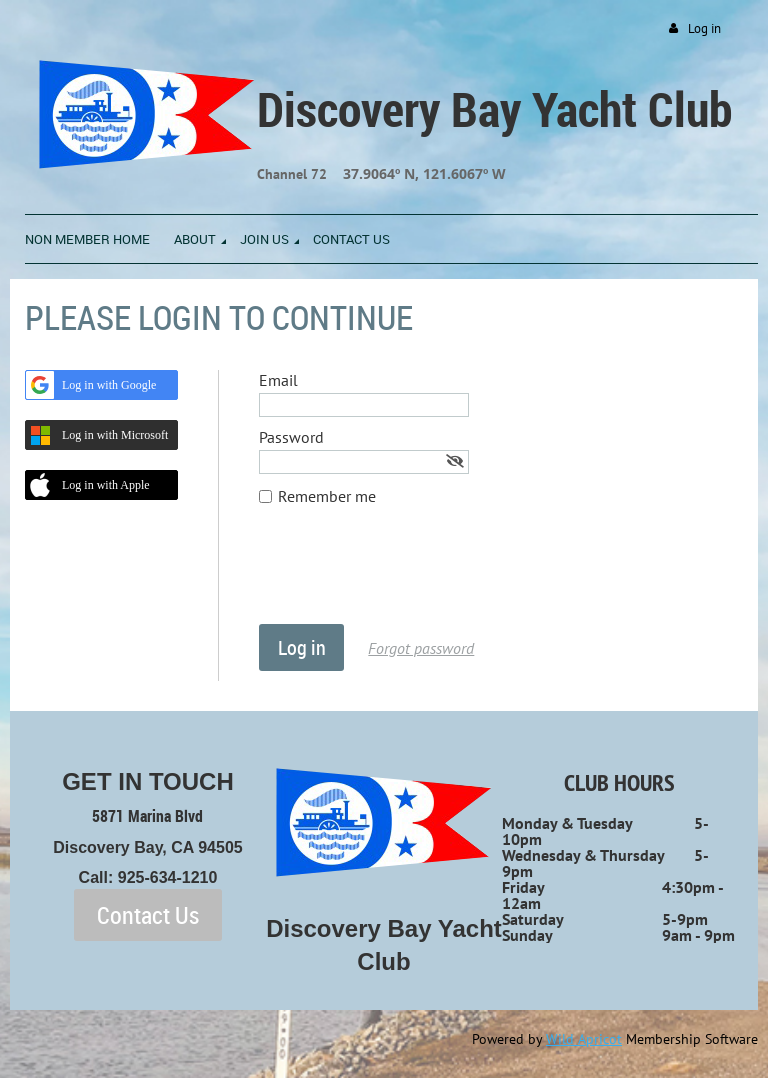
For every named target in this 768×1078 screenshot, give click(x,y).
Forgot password (421, 648)
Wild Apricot (584, 1039)
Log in (704, 28)
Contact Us (148, 915)
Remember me (327, 496)
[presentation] (411, 575)
